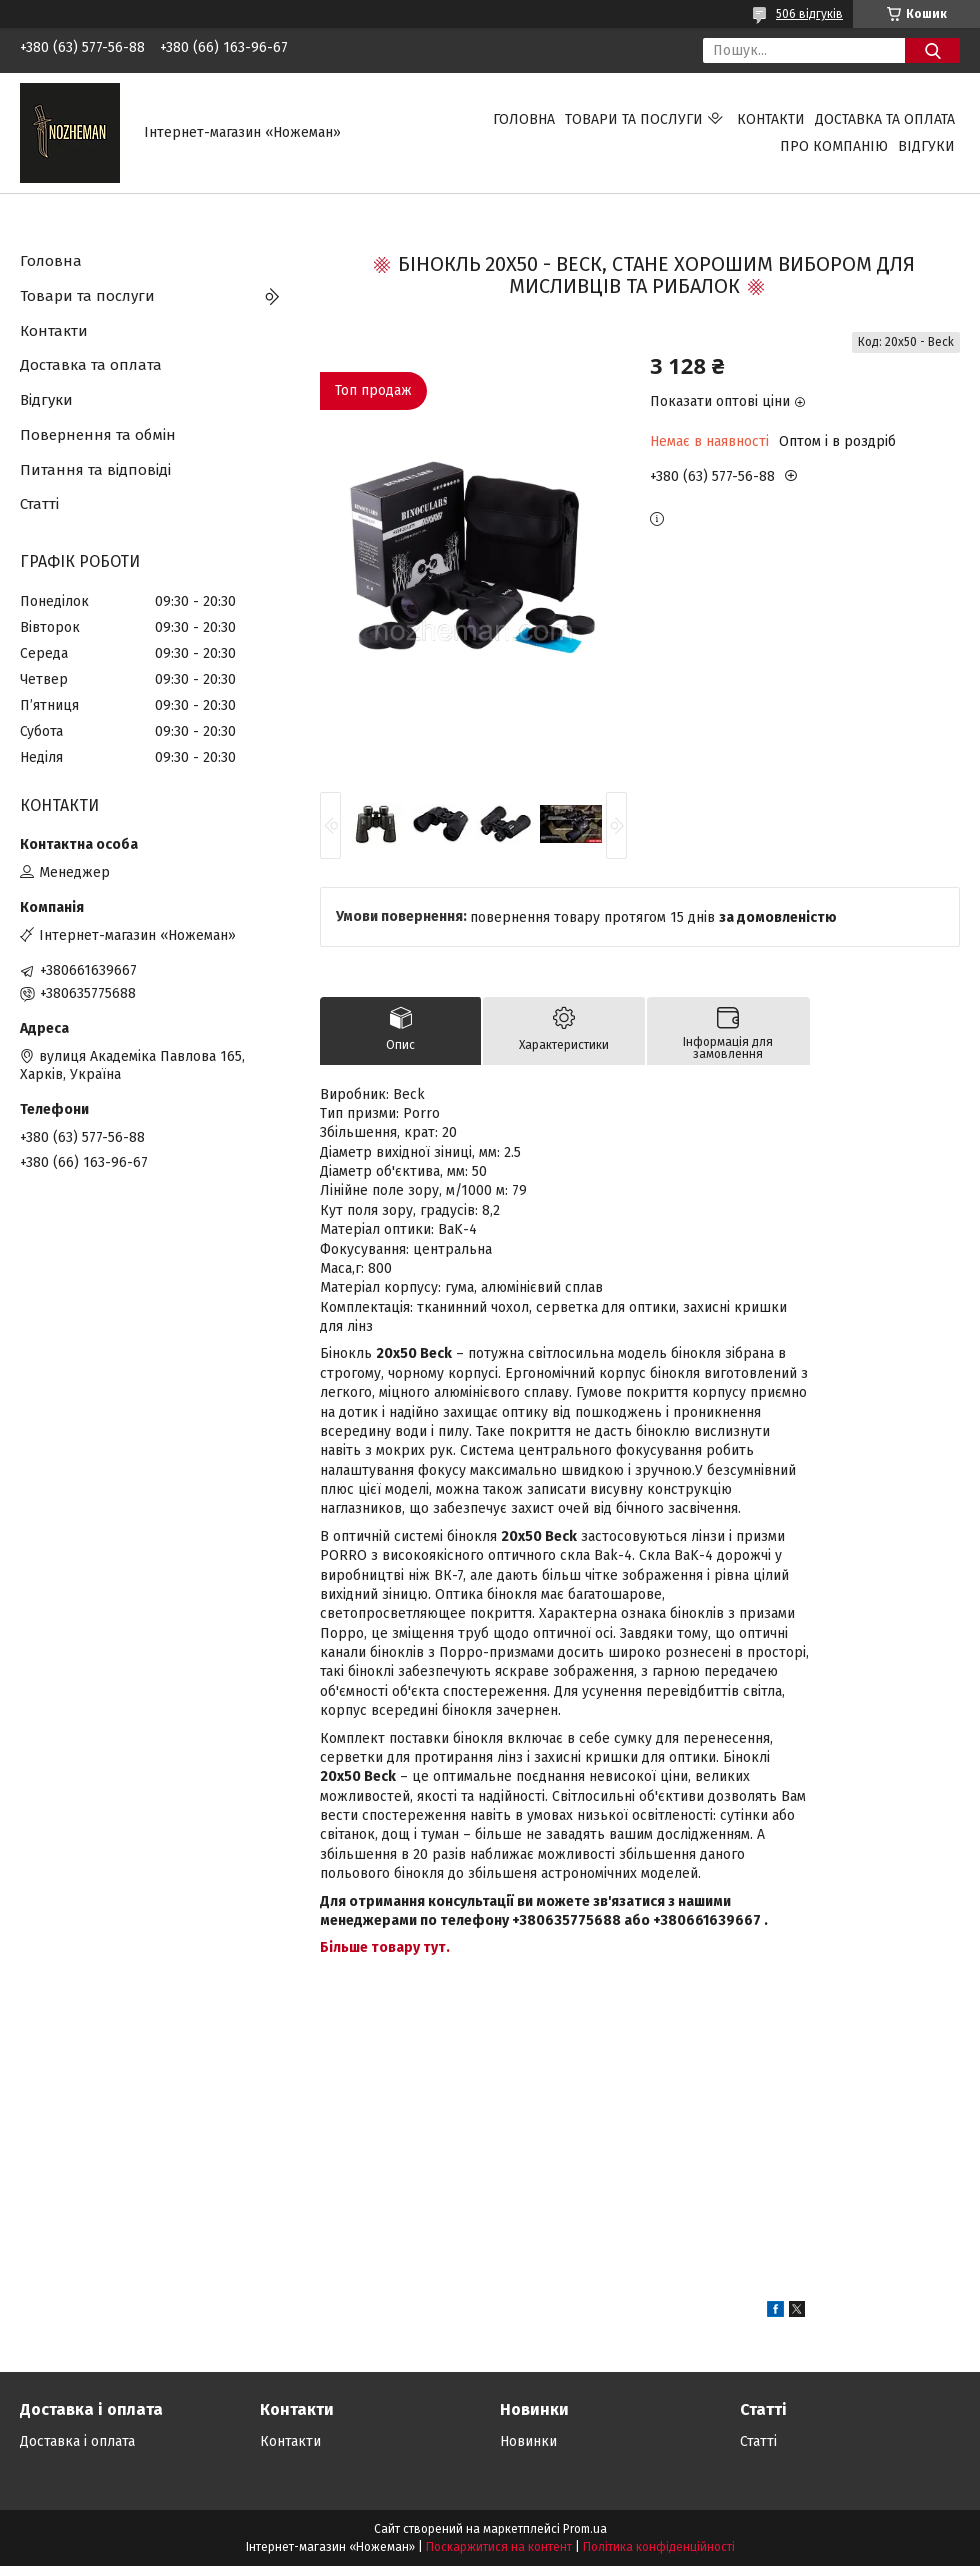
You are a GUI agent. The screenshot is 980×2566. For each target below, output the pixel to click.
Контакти (771, 119)
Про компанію (834, 146)
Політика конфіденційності (659, 2547)
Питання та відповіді (95, 470)
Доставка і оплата (77, 2441)
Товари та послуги (634, 119)
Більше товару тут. (385, 1947)
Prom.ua (585, 2529)
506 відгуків (809, 14)
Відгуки (926, 146)
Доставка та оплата (885, 119)
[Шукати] (932, 50)
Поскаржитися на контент (499, 2547)
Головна (524, 119)
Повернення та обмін (98, 435)
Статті (39, 504)
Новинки (528, 2441)
